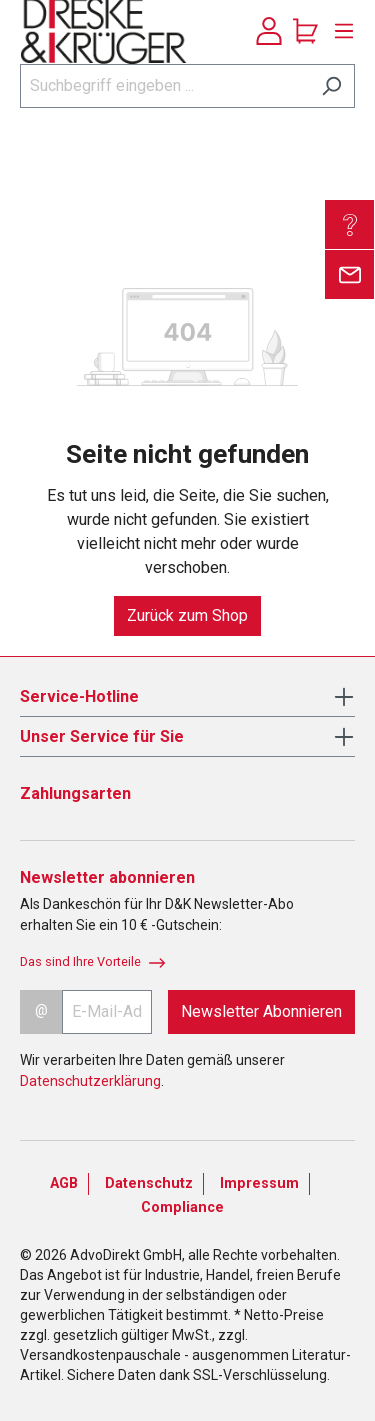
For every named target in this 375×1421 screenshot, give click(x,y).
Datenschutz (149, 1183)
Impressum (259, 1183)
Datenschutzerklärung (90, 1081)
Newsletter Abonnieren (261, 1011)
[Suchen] (331, 86)
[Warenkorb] (305, 31)
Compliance (182, 1207)
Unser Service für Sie (102, 736)
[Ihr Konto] (269, 31)
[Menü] (339, 31)
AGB (64, 1183)
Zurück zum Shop (187, 615)
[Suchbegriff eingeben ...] (164, 86)
